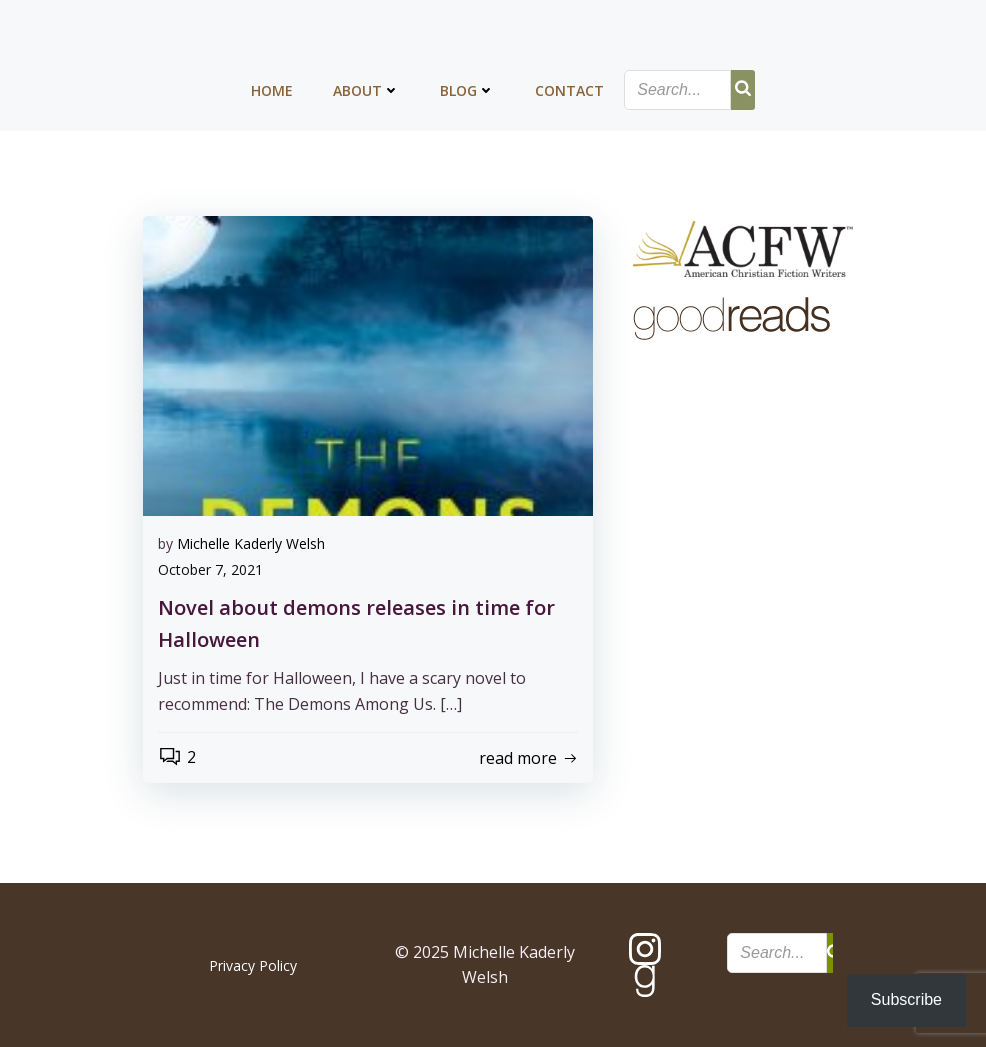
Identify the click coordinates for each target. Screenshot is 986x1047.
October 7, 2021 (210, 569)
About (366, 90)
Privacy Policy (253, 965)
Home (272, 90)
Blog (467, 90)
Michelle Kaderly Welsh (251, 543)
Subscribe (906, 999)
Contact (569, 90)
